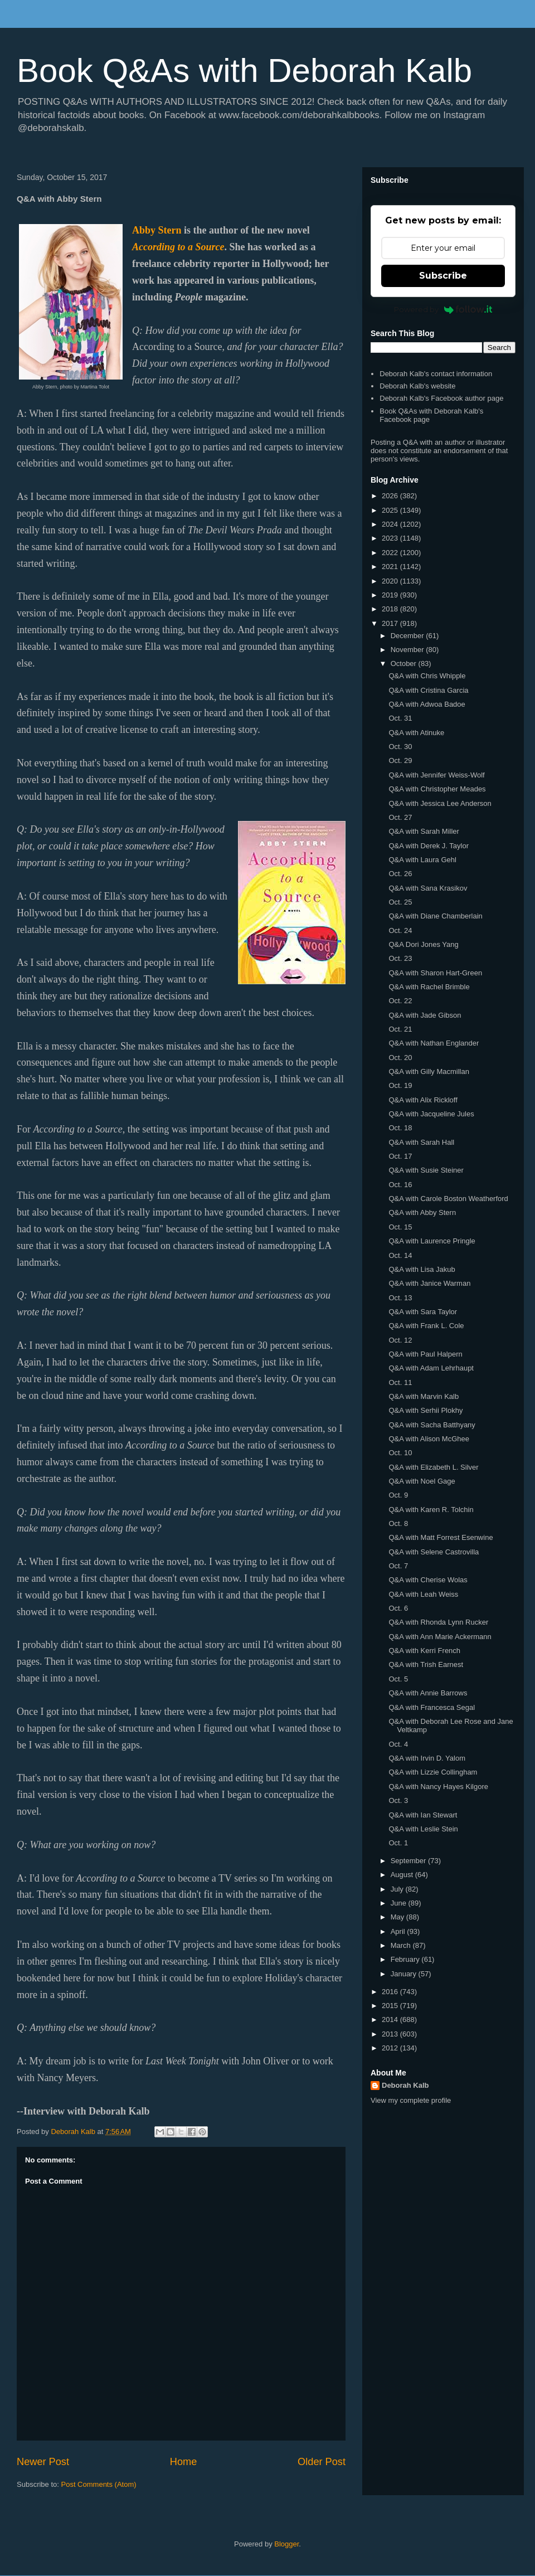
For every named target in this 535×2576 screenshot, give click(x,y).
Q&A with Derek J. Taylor (428, 846)
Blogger (286, 2544)
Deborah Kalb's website (417, 386)
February (406, 1959)
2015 (391, 2005)
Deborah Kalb (405, 2085)
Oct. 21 (400, 1029)
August (403, 1874)
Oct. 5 (398, 1679)
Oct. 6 (398, 1608)
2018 (391, 609)
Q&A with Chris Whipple (426, 676)
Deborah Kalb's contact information (436, 374)
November (408, 649)
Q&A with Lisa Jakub (421, 1269)
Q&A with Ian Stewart (422, 1815)
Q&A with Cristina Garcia (428, 690)
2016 (391, 1991)
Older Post (322, 2461)
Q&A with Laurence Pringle (431, 1241)
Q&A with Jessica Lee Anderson (439, 803)
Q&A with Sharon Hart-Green (435, 973)
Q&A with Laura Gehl (422, 860)
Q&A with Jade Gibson (424, 1015)
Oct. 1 (398, 1843)
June (399, 1903)
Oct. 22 (400, 1001)
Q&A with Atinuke (416, 732)
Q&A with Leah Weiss (423, 1594)
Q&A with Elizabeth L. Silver (433, 1467)
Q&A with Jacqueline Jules (431, 1114)
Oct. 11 (400, 1382)
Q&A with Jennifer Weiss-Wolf (436, 775)
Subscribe (443, 275)
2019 (391, 595)
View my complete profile (411, 2100)
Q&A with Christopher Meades (436, 789)
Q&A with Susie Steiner (425, 1170)
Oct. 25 (400, 902)
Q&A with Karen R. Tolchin (430, 1509)
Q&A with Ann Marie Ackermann (439, 1636)
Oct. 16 (400, 1184)
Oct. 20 (400, 1057)
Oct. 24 (400, 930)
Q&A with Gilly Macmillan (428, 1071)
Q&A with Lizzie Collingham (432, 1772)
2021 (391, 566)
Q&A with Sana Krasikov (427, 888)
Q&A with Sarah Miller (423, 831)
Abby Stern (157, 230)
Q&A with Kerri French (424, 1650)
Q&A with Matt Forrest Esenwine (440, 1537)
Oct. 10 (400, 1453)
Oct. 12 (400, 1340)
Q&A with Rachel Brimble (428, 987)
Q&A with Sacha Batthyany (431, 1425)
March (402, 1945)
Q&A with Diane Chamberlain (435, 916)
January (405, 1974)
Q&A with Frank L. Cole (426, 1325)
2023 (391, 538)
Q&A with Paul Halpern (425, 1354)
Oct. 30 (400, 746)
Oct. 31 (400, 718)
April (399, 1931)
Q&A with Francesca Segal (431, 1707)
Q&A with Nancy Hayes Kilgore (438, 1786)
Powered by (443, 309)
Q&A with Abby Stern (422, 1212)
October (405, 663)
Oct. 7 (398, 1566)
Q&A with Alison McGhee (428, 1439)
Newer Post (43, 2461)
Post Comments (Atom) (99, 2484)
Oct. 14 (400, 1255)
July (398, 1889)
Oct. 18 (400, 1128)
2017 (391, 623)
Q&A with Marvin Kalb (423, 1396)
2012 (391, 2048)
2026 (391, 496)
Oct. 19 (400, 1085)
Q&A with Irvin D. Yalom (426, 1758)
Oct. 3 (398, 1800)
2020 (391, 581)
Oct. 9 (398, 1495)
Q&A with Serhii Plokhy (425, 1410)
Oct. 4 (398, 1744)
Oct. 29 (400, 760)
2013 (391, 2034)
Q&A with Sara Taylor (422, 1312)
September (409, 1860)
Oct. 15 (400, 1227)
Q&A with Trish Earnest (425, 1664)
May (398, 1917)
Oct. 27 (400, 817)
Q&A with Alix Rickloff (422, 1100)
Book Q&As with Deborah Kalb (244, 70)
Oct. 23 (400, 958)
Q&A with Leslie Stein (423, 1829)
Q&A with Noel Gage (421, 1481)
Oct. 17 (400, 1156)
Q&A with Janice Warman (429, 1283)
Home (183, 2461)
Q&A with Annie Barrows (427, 1693)
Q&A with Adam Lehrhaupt (430, 1368)
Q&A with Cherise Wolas (427, 1580)
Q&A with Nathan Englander (433, 1043)
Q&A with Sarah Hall (421, 1142)
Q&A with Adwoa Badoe (426, 704)
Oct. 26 (400, 873)
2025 (391, 510)
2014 (391, 2019)
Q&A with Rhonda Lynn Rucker (438, 1622)
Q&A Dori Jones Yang (423, 944)
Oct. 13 (400, 1298)
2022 (391, 552)
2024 (391, 524)
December (408, 635)
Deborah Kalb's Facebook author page (441, 398)
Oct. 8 (398, 1523)
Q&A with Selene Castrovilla (433, 1552)
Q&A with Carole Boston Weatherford (448, 1198)
